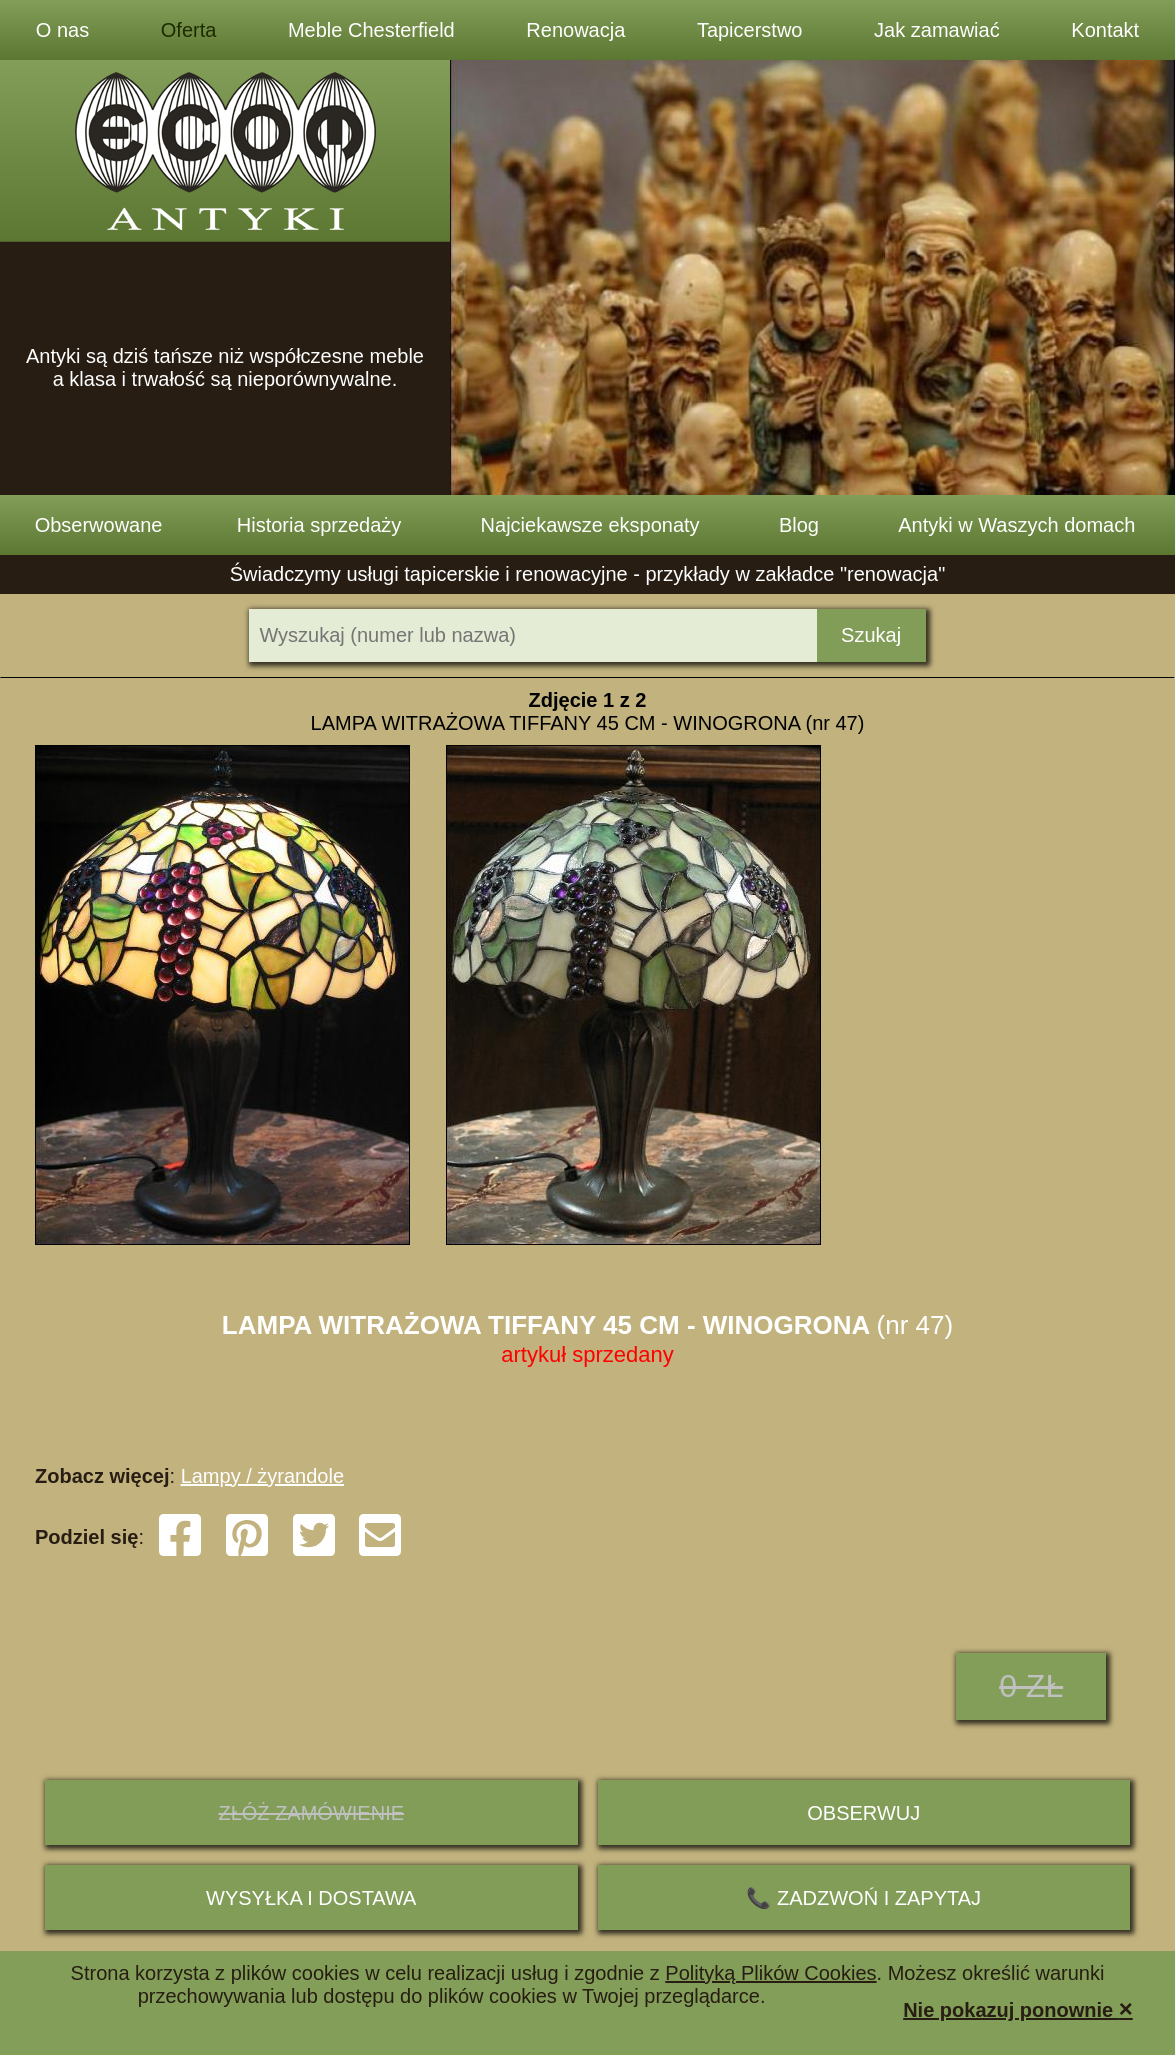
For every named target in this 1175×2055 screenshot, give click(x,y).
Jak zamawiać (937, 30)
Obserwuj (863, 1813)
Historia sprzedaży (319, 525)
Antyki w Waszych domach (1016, 525)
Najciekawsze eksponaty (590, 525)
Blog (799, 525)
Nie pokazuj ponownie (1018, 2008)
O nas (62, 30)
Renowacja (575, 30)
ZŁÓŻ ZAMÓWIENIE (311, 1813)
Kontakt (1105, 30)
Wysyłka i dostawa (311, 1898)
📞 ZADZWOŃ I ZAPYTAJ (863, 1898)
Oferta (189, 30)
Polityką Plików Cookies (770, 1973)
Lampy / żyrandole (262, 1476)
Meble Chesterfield (371, 30)
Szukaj (871, 635)
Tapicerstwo (750, 30)
